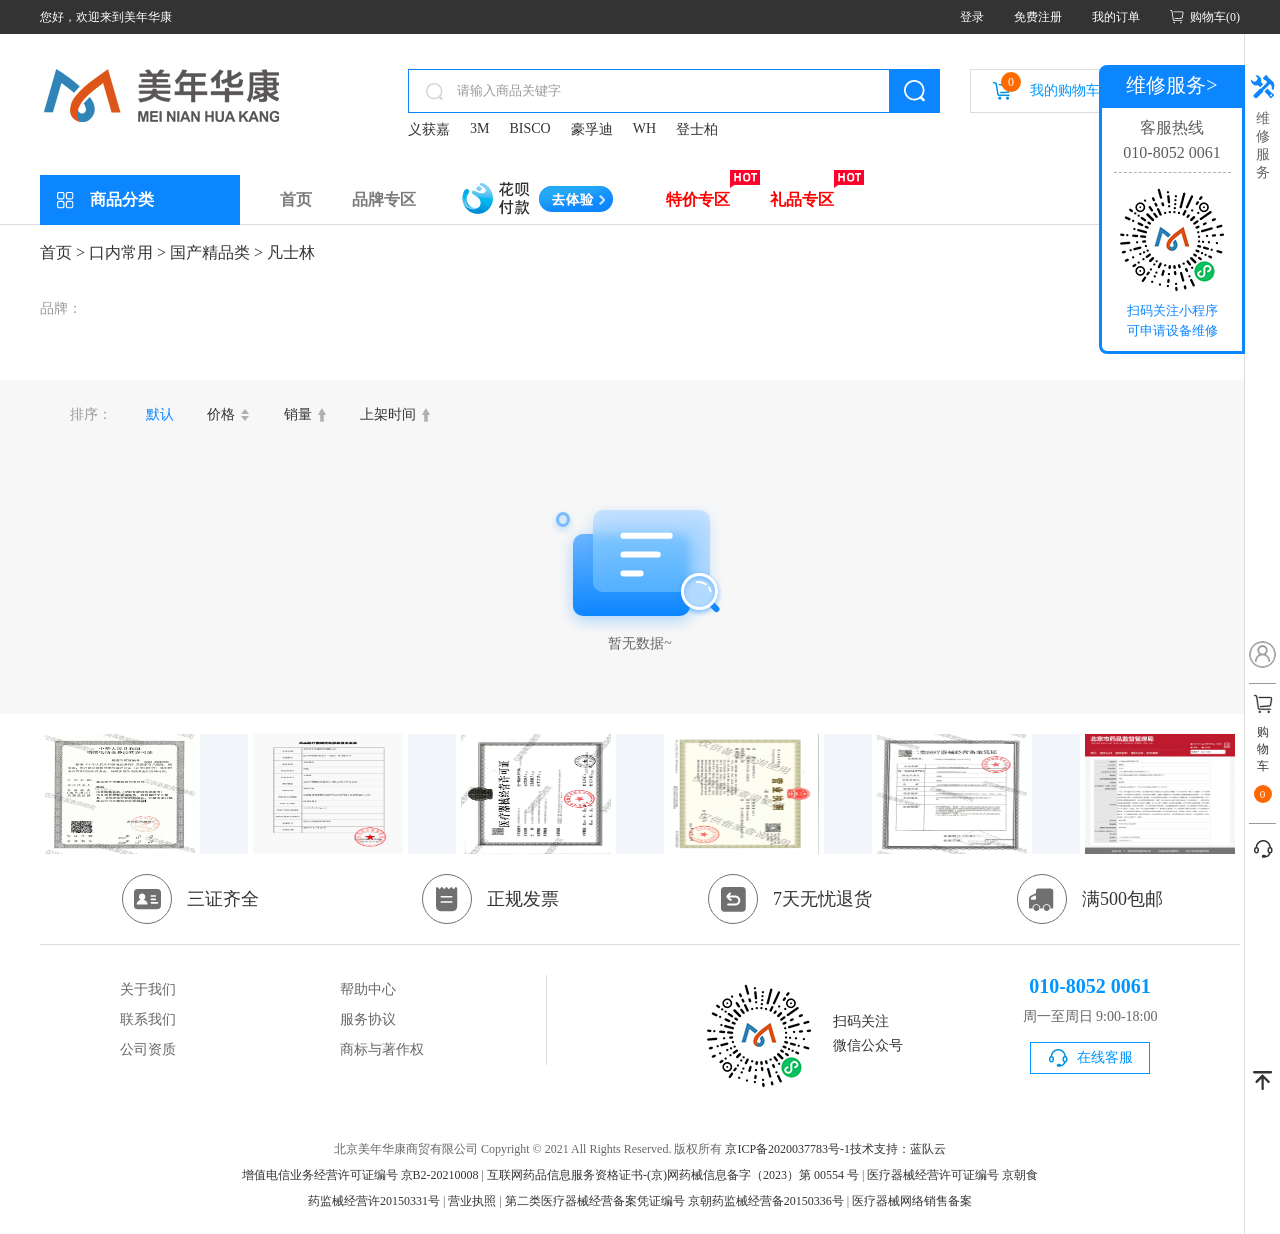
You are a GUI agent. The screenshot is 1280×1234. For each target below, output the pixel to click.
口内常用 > (127, 252)
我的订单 (1116, 17)
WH (644, 128)
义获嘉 (429, 129)
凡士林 (291, 252)
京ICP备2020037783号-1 (787, 1149)
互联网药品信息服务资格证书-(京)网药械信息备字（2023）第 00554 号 (673, 1175)
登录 (972, 17)
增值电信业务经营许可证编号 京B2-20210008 (360, 1175)
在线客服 (1105, 1057)
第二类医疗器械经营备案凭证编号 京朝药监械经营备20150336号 (674, 1201)
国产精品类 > (216, 252)
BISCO (529, 128)
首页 (296, 199)
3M (479, 128)
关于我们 (148, 989)
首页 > (62, 252)
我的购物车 (1050, 85)
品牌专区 (384, 199)
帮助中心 (368, 989)
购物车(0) (1215, 17)
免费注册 (1038, 17)
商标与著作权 (382, 1049)
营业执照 (472, 1201)
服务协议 (368, 1019)
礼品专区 (802, 199)
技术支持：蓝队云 (898, 1149)
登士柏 (697, 129)
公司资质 (148, 1049)
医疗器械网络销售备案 (912, 1201)
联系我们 (148, 1019)
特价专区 (698, 199)
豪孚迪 (592, 129)
